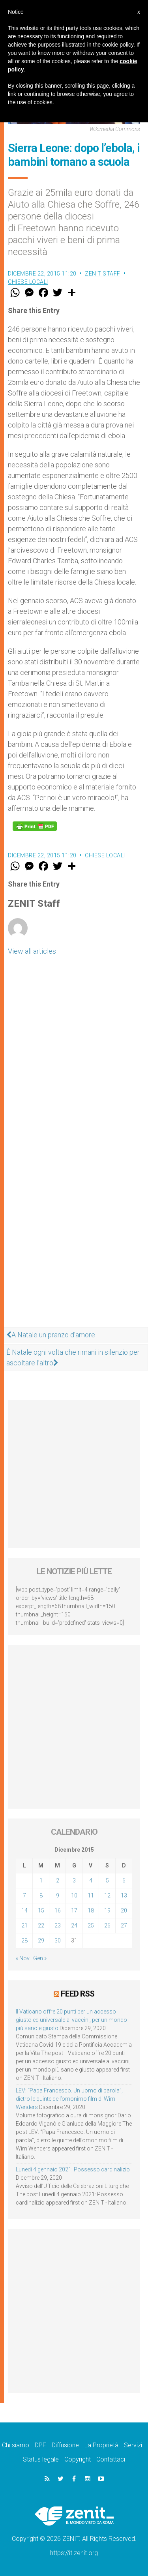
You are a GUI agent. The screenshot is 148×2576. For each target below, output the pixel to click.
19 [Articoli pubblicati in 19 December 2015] (107, 1910)
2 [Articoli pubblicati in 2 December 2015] (57, 1880)
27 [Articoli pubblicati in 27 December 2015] (124, 1925)
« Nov (23, 1958)
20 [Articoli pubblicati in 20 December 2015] (124, 1910)
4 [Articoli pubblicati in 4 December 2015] (90, 1880)
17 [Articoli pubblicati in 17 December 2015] (74, 1910)
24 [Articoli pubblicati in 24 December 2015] (74, 1925)
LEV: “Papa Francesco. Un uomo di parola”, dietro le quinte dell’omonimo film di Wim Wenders (69, 2098)
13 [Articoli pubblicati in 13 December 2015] (124, 1895)
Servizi (133, 2445)
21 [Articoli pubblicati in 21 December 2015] (24, 1925)
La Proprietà (101, 2445)
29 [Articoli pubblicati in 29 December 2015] (41, 1940)
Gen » (40, 1958)
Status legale (41, 2459)
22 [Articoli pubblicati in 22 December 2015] (41, 1925)
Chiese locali (28, 282)
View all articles (32, 951)
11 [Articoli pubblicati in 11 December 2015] (91, 1895)
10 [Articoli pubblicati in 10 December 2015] (74, 1895)
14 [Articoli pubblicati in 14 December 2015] (24, 1910)
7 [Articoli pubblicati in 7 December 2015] (24, 1895)
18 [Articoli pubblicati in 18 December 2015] (91, 1910)
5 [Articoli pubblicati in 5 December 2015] (107, 1880)
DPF (40, 2445)
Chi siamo (15, 2445)
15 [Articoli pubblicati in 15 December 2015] (41, 1910)
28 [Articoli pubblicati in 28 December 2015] (24, 1940)
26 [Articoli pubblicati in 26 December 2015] (107, 1925)
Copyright (77, 2459)
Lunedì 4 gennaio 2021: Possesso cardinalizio (73, 2169)
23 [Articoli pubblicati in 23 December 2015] (57, 1925)
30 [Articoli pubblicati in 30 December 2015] (57, 1940)
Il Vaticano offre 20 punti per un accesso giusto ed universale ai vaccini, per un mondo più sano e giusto (71, 2019)
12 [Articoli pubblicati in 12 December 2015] (107, 1895)
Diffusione (65, 2445)
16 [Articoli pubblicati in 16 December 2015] (57, 1910)
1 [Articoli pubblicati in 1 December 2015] (41, 1880)
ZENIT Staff (102, 273)
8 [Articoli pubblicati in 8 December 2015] (41, 1895)
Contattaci (110, 2459)
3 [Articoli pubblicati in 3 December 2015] (74, 1880)
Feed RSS (77, 1994)
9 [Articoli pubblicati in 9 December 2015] (57, 1895)
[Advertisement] (74, 1273)
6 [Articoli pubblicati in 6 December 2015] (124, 1880)
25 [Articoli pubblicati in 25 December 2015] (91, 1925)
